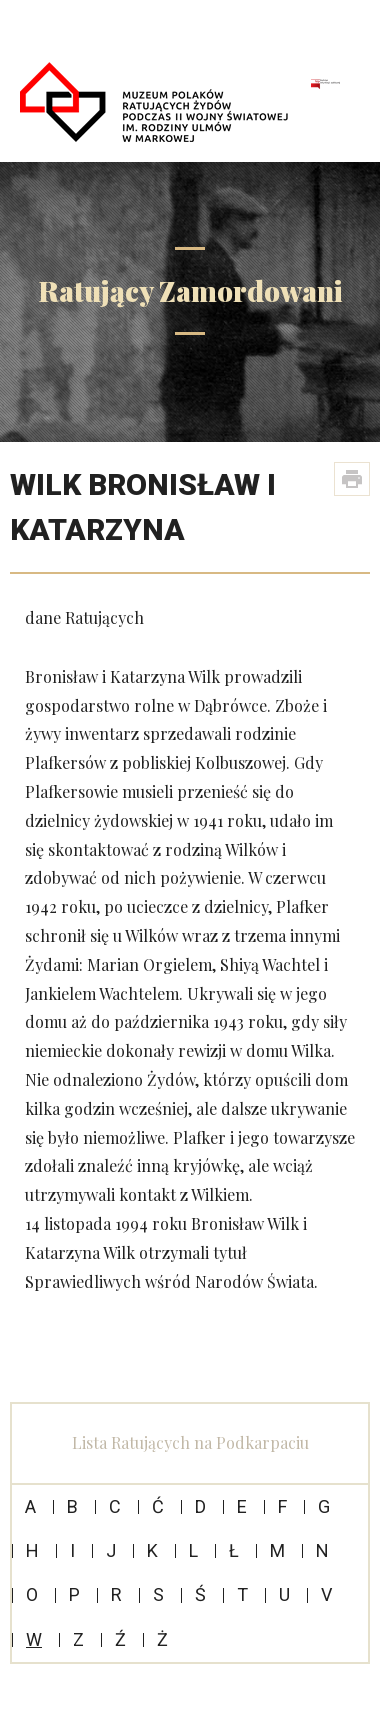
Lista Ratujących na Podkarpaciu (190, 1442)
